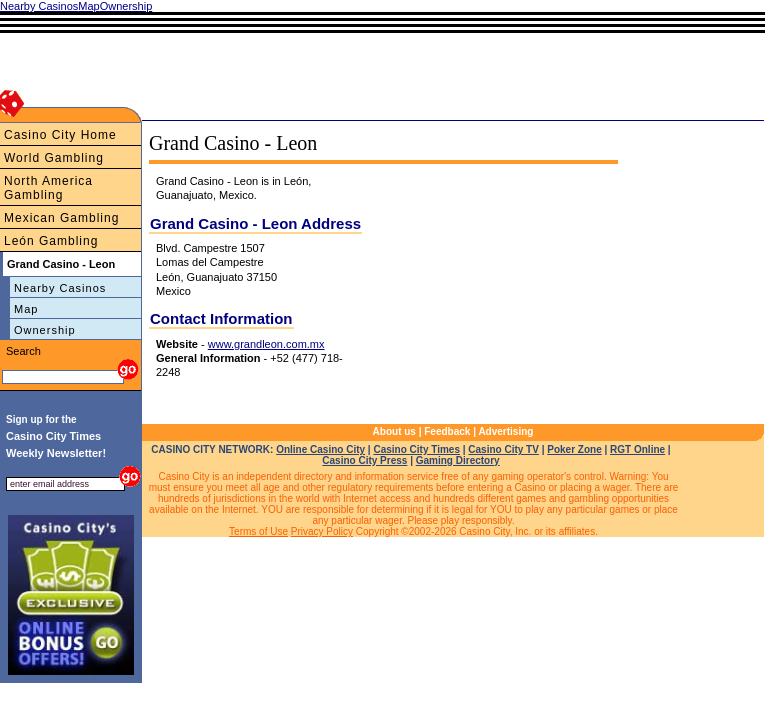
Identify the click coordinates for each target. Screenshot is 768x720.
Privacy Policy (322, 531)
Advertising (505, 431)
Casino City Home (60, 135)
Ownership (45, 330)
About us (394, 431)
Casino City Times (416, 449)
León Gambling (51, 241)
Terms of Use (258, 531)
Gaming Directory (458, 460)
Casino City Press (364, 460)
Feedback (447, 431)
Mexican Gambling (61, 218)
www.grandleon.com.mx (266, 344)
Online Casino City (320, 449)
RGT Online (637, 449)
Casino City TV (503, 449)
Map (26, 309)
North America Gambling (48, 188)
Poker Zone (574, 449)
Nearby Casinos (60, 288)
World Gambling (54, 158)
